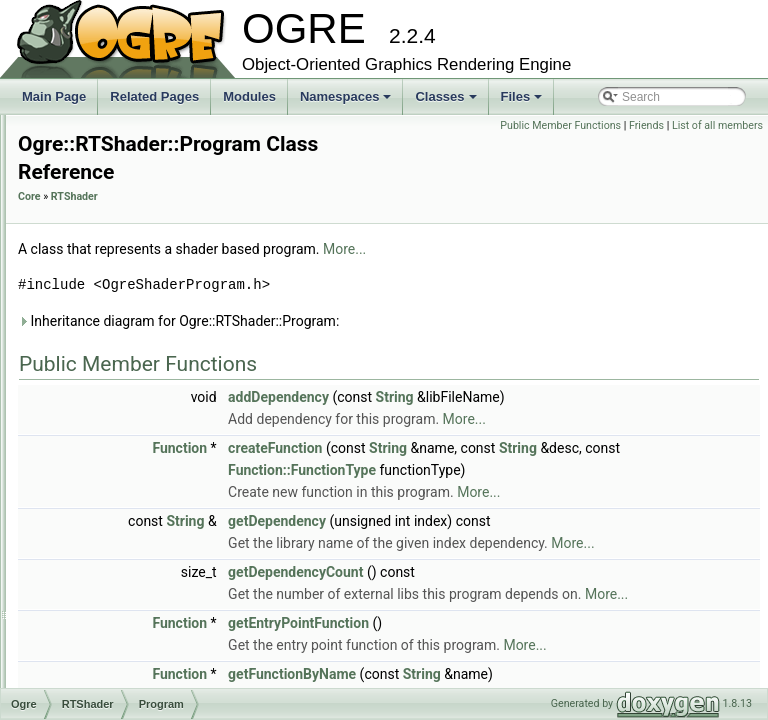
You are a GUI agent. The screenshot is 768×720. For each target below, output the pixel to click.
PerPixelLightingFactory (145, 390)
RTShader (324, 197)
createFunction (525, 449)
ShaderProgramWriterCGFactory (169, 654)
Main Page (54, 96)
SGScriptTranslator (133, 610)
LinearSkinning (121, 236)
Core (279, 197)
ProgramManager (128, 434)
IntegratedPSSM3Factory (149, 214)
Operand (105, 302)
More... (594, 250)
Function (429, 449)
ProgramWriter (121, 500)
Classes (447, 102)
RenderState (115, 566)
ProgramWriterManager (144, 544)
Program (105, 412)
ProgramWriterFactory (141, 522)
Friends (740, 125)
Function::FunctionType (677, 471)
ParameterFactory (130, 346)
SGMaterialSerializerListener (158, 588)
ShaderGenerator (128, 632)
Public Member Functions (654, 125)
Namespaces (347, 102)
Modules (249, 96)
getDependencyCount (545, 617)
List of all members (717, 147)
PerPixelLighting (125, 368)
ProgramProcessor (132, 456)
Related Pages (154, 96)
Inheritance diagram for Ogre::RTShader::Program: (428, 322)
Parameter (110, 324)
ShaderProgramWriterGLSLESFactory (183, 676)
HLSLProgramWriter (136, 170)
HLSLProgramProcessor (147, 148)
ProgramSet (114, 478)
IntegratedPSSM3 (129, 192)
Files (523, 102)
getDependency (527, 544)
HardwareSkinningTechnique (158, 126)
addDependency (528, 398)
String (645, 398)
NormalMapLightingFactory (154, 280)
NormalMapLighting (134, 258)
